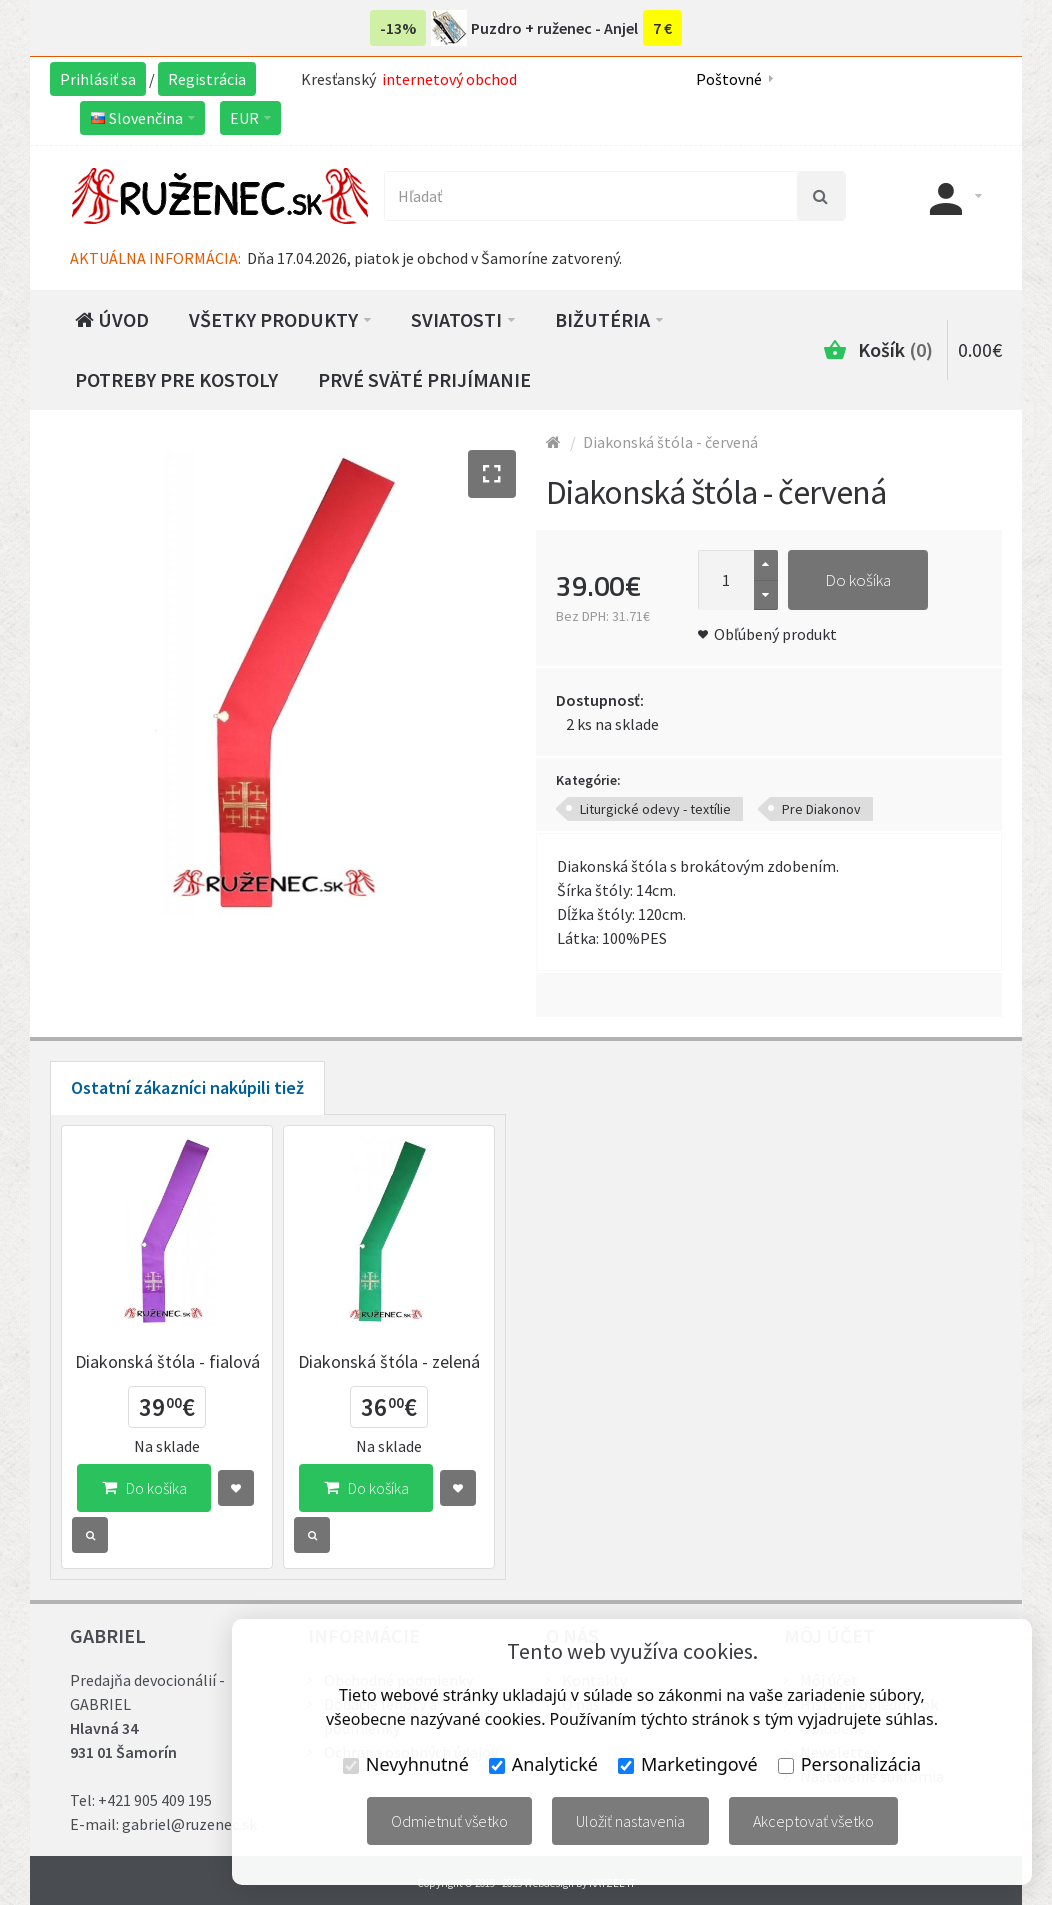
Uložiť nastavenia (630, 1821)
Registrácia (207, 79)
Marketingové (688, 1764)
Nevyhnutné (406, 1764)
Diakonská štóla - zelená (389, 1361)
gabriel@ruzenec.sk (189, 1824)
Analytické (543, 1764)
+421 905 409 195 (155, 1800)
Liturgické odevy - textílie (655, 809)
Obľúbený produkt (775, 634)
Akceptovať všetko (813, 1821)
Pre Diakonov (821, 809)
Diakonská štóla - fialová (167, 1361)
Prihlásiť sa (98, 79)
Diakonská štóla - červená (670, 442)
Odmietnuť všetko (449, 1821)
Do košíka (858, 580)
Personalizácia (849, 1764)
